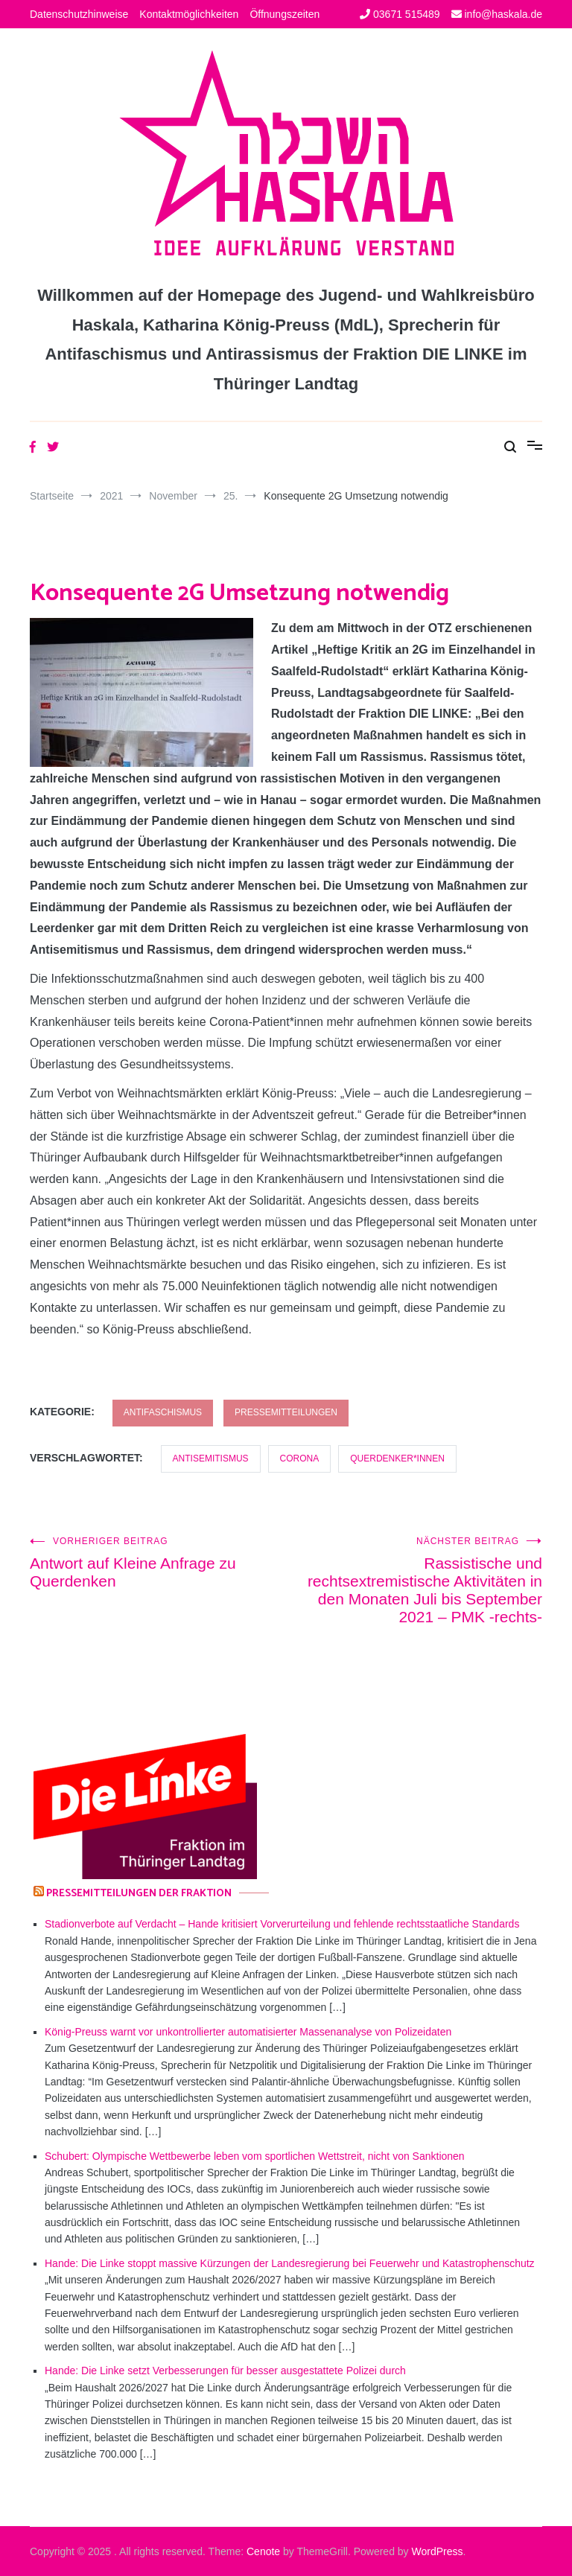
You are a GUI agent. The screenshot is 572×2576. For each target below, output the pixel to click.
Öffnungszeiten (285, 14)
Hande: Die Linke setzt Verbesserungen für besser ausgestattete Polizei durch (225, 2370)
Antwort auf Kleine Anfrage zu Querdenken (158, 1563)
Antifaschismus (163, 1412)
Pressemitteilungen (286, 1412)
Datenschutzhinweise (79, 14)
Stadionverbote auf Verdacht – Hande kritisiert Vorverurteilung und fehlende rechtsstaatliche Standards (282, 1924)
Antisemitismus (211, 1458)
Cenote (263, 2551)
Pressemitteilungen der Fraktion (139, 1893)
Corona (300, 1458)
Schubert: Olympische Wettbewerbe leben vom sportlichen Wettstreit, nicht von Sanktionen (255, 2156)
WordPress (437, 2551)
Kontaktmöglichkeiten (188, 14)
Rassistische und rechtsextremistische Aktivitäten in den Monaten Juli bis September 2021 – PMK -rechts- (414, 1580)
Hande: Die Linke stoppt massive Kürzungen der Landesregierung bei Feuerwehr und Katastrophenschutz (290, 2263)
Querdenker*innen (397, 1458)
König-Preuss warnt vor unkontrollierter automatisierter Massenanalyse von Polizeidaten (248, 2032)
